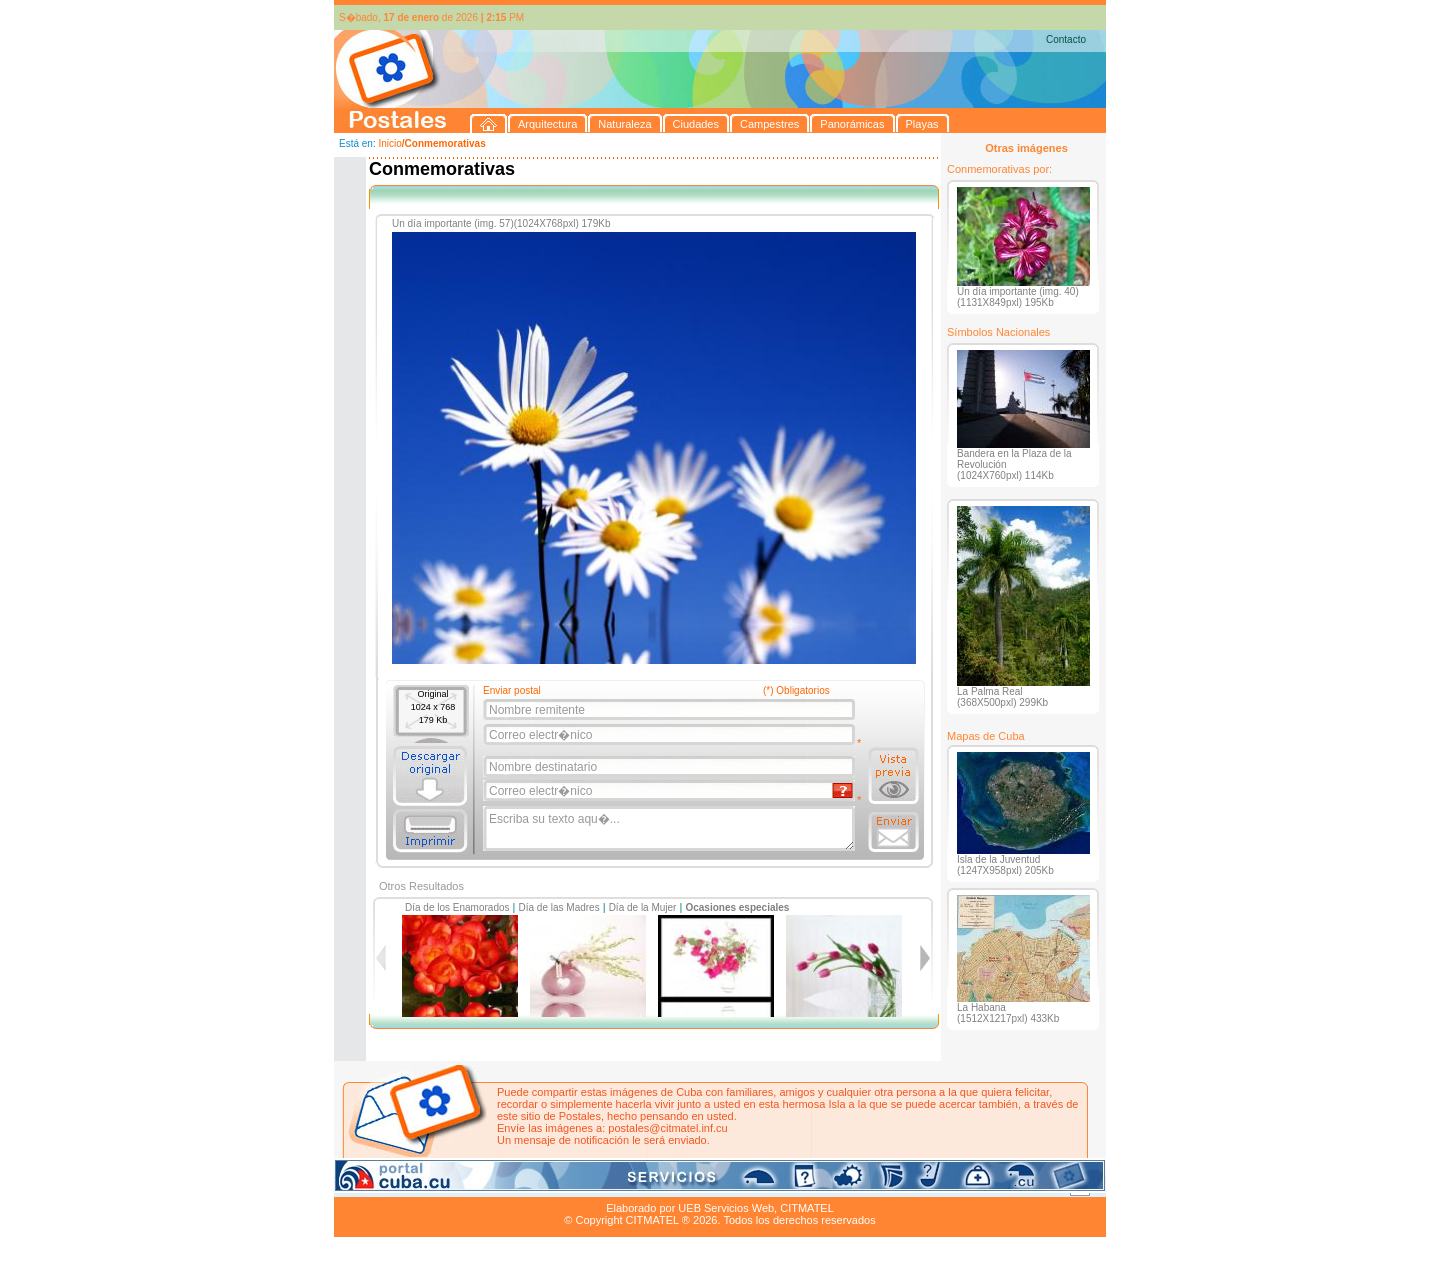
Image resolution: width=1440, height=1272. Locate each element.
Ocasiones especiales (737, 907)
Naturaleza (463, 1185)
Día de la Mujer (643, 907)
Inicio (389, 143)
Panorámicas (655, 1185)
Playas (712, 1185)
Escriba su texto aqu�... (670, 829)
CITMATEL (807, 1208)
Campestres (583, 1185)
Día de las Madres (559, 907)
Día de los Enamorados (457, 907)
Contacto (1066, 39)
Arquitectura (397, 1185)
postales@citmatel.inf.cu (667, 1128)
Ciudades (522, 1185)
